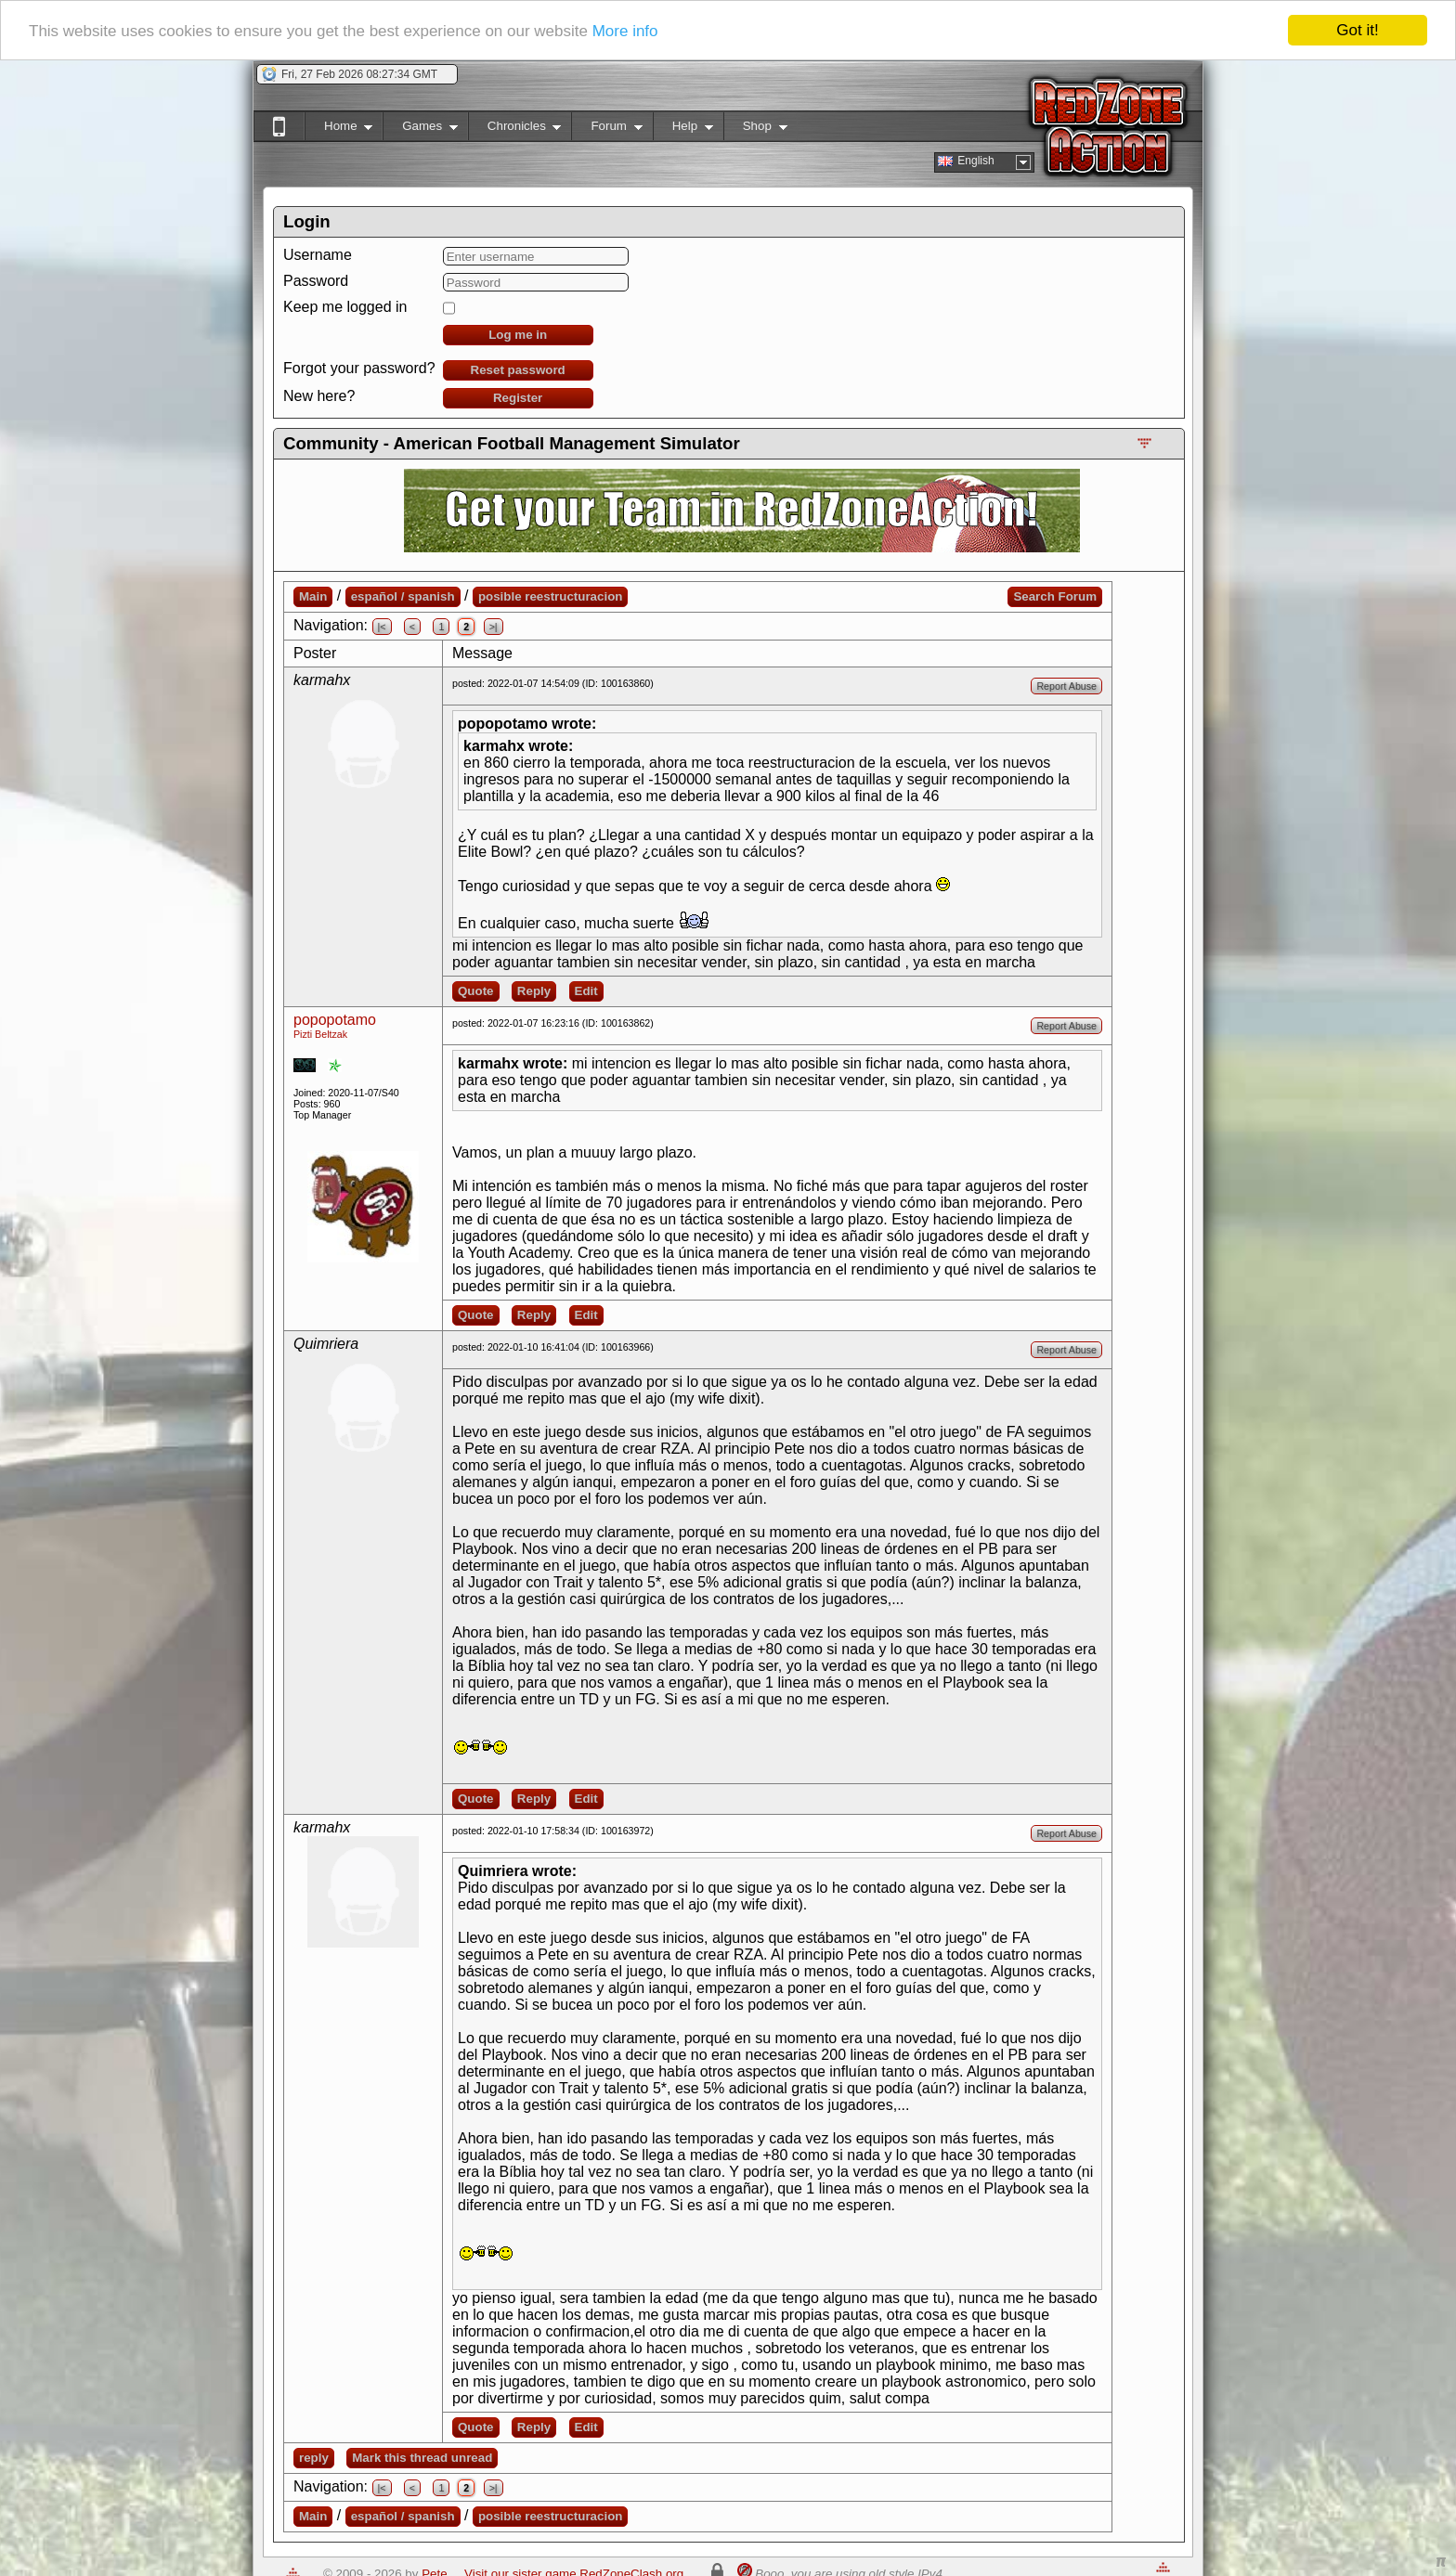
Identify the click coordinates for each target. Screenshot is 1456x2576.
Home (338, 129)
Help (683, 129)
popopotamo (334, 1020)
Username (317, 255)
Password (315, 281)
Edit (586, 991)
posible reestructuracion (550, 596)
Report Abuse (1066, 686)
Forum (606, 129)
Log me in (517, 335)
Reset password (518, 370)
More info (625, 31)
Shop (755, 129)
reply (314, 2458)
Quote (476, 991)
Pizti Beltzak (320, 1034)
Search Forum (1055, 596)
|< (382, 626)
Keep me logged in (345, 307)
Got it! (1357, 30)
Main (313, 596)
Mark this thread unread (422, 2458)
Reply (534, 991)
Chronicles (515, 129)
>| (493, 626)
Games (420, 129)
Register (517, 398)
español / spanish (403, 596)
